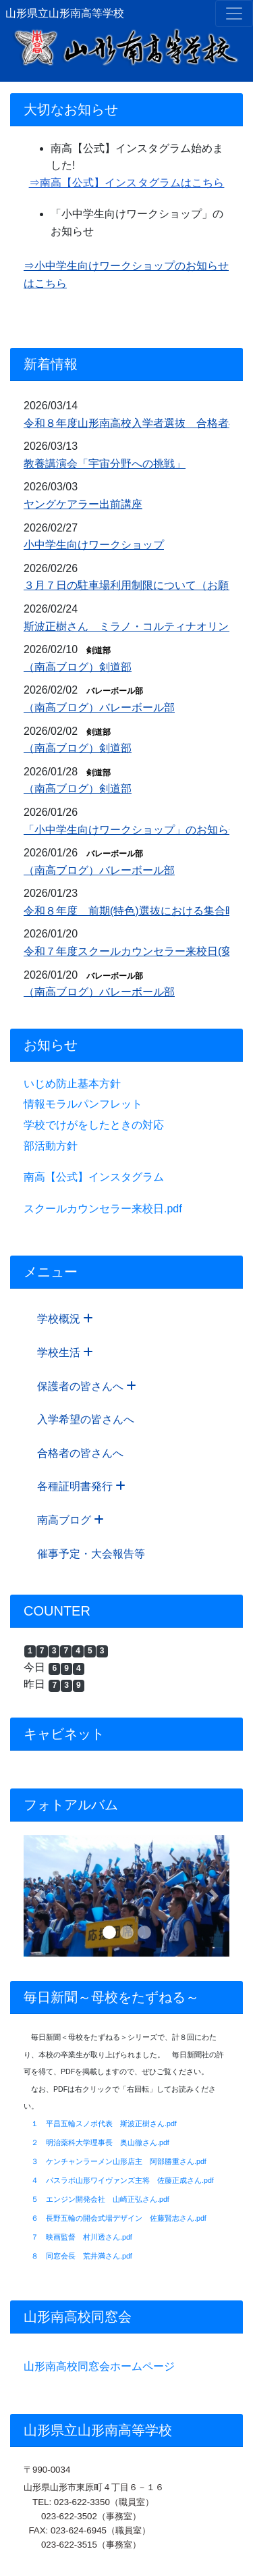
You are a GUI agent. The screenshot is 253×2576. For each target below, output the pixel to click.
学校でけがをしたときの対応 (94, 1125)
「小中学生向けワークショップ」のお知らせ (132, 829)
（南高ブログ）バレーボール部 (99, 707)
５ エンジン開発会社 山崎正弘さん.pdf (100, 2199)
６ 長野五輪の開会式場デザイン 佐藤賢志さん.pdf (118, 2218)
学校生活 (65, 1352)
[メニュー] (234, 13)
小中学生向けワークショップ (94, 544)
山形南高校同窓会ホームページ (99, 2366)
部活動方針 (51, 1146)
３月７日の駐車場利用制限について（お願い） (137, 585)
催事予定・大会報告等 (91, 1554)
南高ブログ (70, 1520)
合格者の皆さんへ (80, 1453)
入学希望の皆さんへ (85, 1419)
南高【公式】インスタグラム (94, 1177)
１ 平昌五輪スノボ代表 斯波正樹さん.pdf (104, 2123)
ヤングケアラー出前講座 (83, 504)
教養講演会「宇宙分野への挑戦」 (105, 463)
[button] (39, 1896)
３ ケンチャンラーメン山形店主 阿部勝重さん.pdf (118, 2161)
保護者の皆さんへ (86, 1386)
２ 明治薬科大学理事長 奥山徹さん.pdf (100, 2142)
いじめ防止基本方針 (72, 1083)
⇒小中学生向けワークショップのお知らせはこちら (126, 274)
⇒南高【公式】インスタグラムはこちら (127, 182)
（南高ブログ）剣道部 (78, 667)
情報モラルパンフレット (83, 1104)
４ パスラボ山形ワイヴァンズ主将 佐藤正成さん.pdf (122, 2180)
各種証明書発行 (81, 1486)
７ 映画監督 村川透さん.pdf (81, 2237)
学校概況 (65, 1318)
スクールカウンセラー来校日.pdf (103, 1208)
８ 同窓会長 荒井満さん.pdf (81, 2256)
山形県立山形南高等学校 (64, 13)
